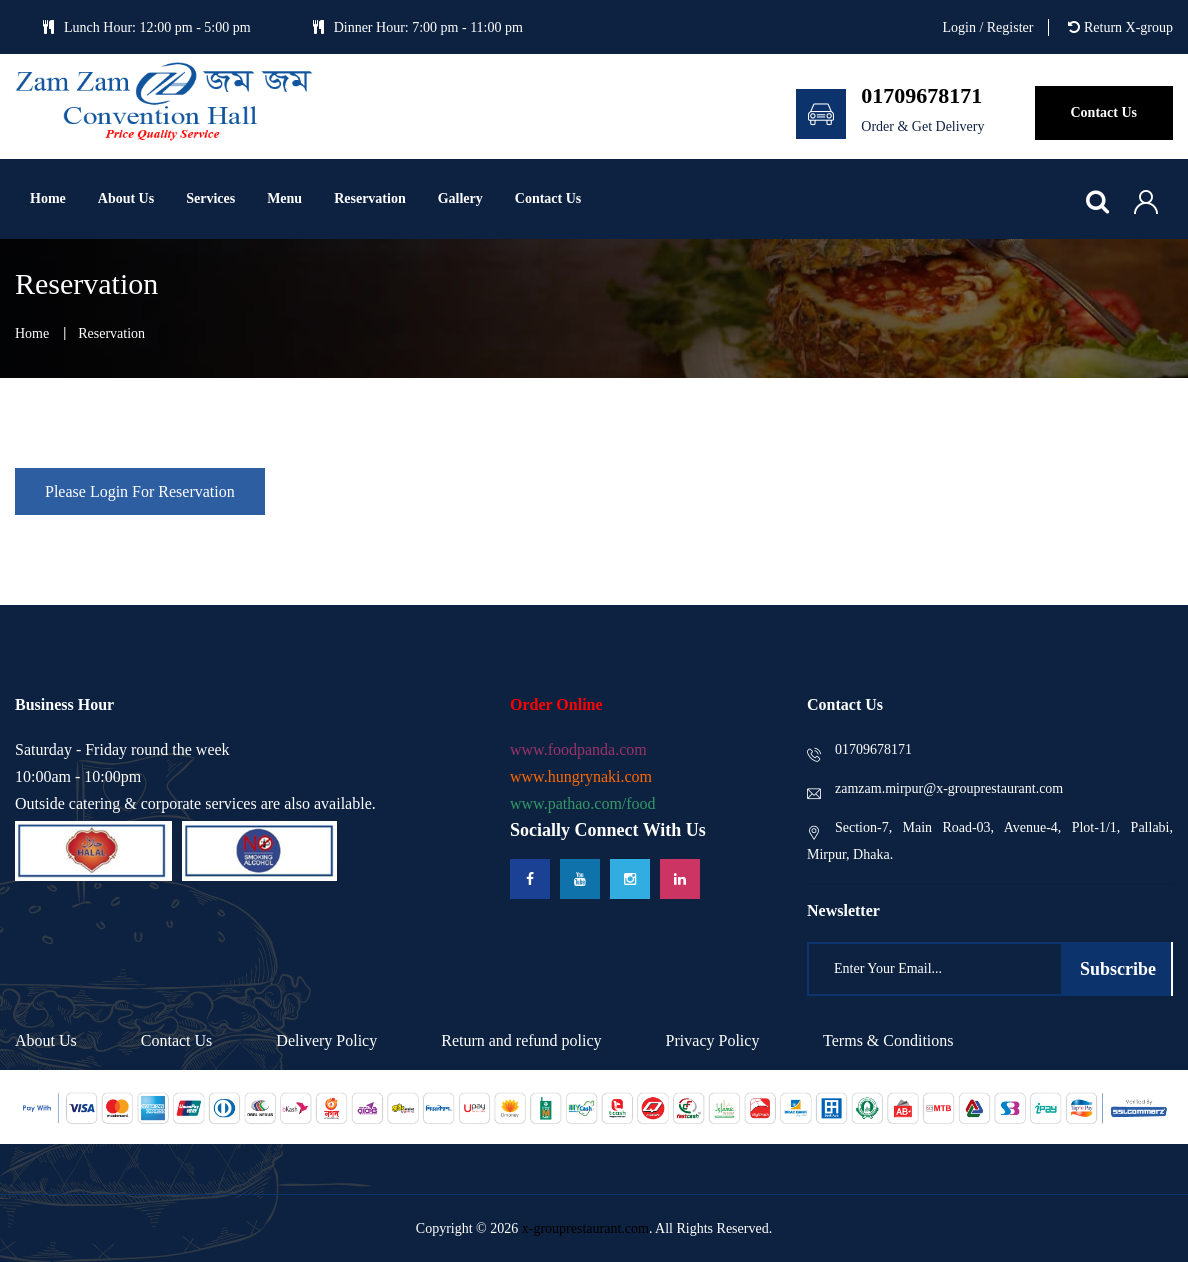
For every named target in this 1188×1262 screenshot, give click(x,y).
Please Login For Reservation (140, 491)
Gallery (460, 198)
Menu (284, 198)
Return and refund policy (521, 1040)
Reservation (370, 198)
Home (48, 198)
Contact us (548, 198)
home (32, 333)
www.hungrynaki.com (581, 776)
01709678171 (859, 749)
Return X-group (1120, 27)
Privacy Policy (713, 1040)
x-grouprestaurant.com (585, 1228)
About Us (126, 198)
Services (210, 198)
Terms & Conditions (888, 1040)
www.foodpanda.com (578, 749)
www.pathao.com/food (583, 803)
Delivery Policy (326, 1040)
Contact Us (177, 1040)
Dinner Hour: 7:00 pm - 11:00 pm (418, 27)
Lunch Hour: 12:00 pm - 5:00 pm (147, 27)
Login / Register (987, 27)
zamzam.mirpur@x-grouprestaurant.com (935, 788)
